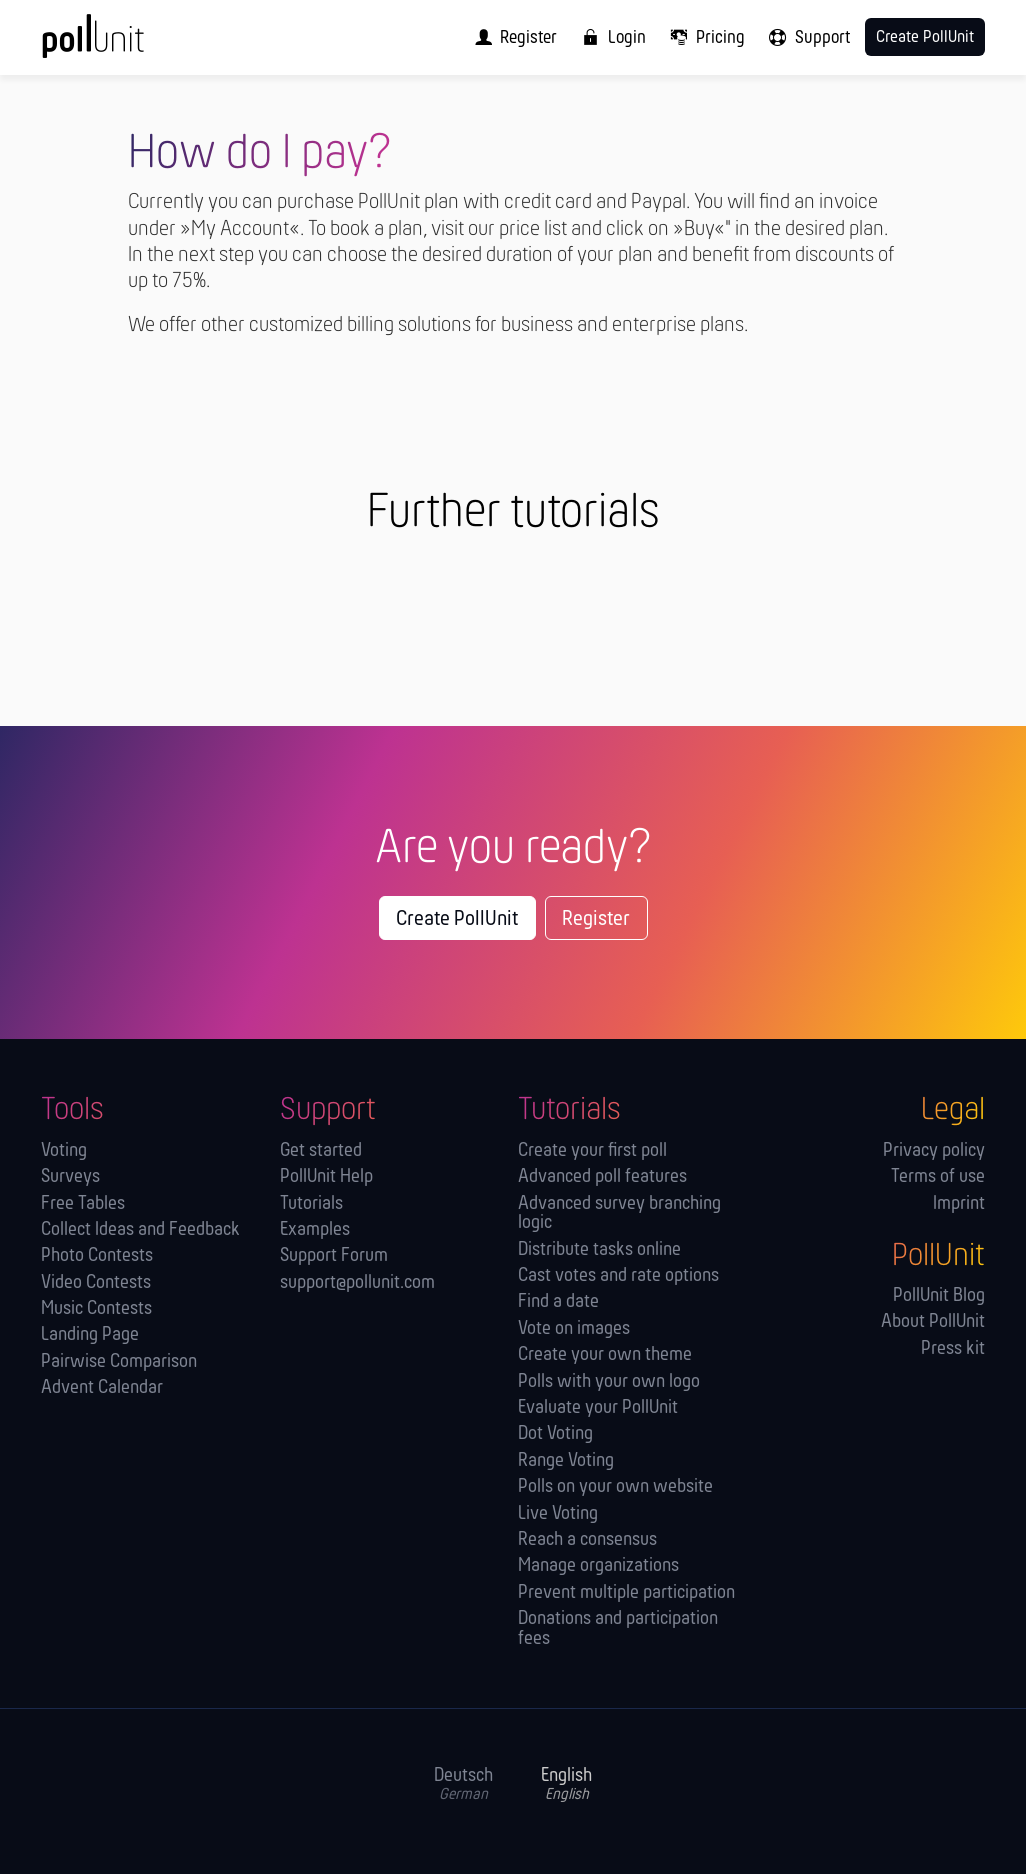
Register (596, 919)
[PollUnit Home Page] (123, 44)
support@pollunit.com (357, 1283)
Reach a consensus (587, 1540)
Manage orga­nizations (598, 1566)
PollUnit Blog (939, 1296)
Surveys (70, 1177)
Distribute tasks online (599, 1250)
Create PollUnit (457, 919)
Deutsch (463, 1785)
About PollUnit (933, 1322)
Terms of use (938, 1177)
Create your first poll (592, 1151)
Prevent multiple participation (626, 1593)
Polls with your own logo (609, 1382)
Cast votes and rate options (618, 1276)
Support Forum (334, 1256)
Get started (321, 1151)
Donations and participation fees (618, 1629)
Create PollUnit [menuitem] (925, 37)
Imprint (959, 1204)
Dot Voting (555, 1434)
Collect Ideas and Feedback (140, 1230)
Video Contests (96, 1283)
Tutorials (311, 1204)
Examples (315, 1230)
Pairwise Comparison (119, 1362)
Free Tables (83, 1204)
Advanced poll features (602, 1177)
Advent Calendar (102, 1388)
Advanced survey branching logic (619, 1214)
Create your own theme (605, 1355)
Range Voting (566, 1461)
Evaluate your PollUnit (598, 1408)
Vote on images (574, 1329)
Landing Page (90, 1335)
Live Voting (558, 1514)
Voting (64, 1151)
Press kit (953, 1349)
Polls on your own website (615, 1487)
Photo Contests (97, 1256)
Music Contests (96, 1309)
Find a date (558, 1302)
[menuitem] (511, 37)
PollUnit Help (326, 1177)
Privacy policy (934, 1151)
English (566, 1785)
